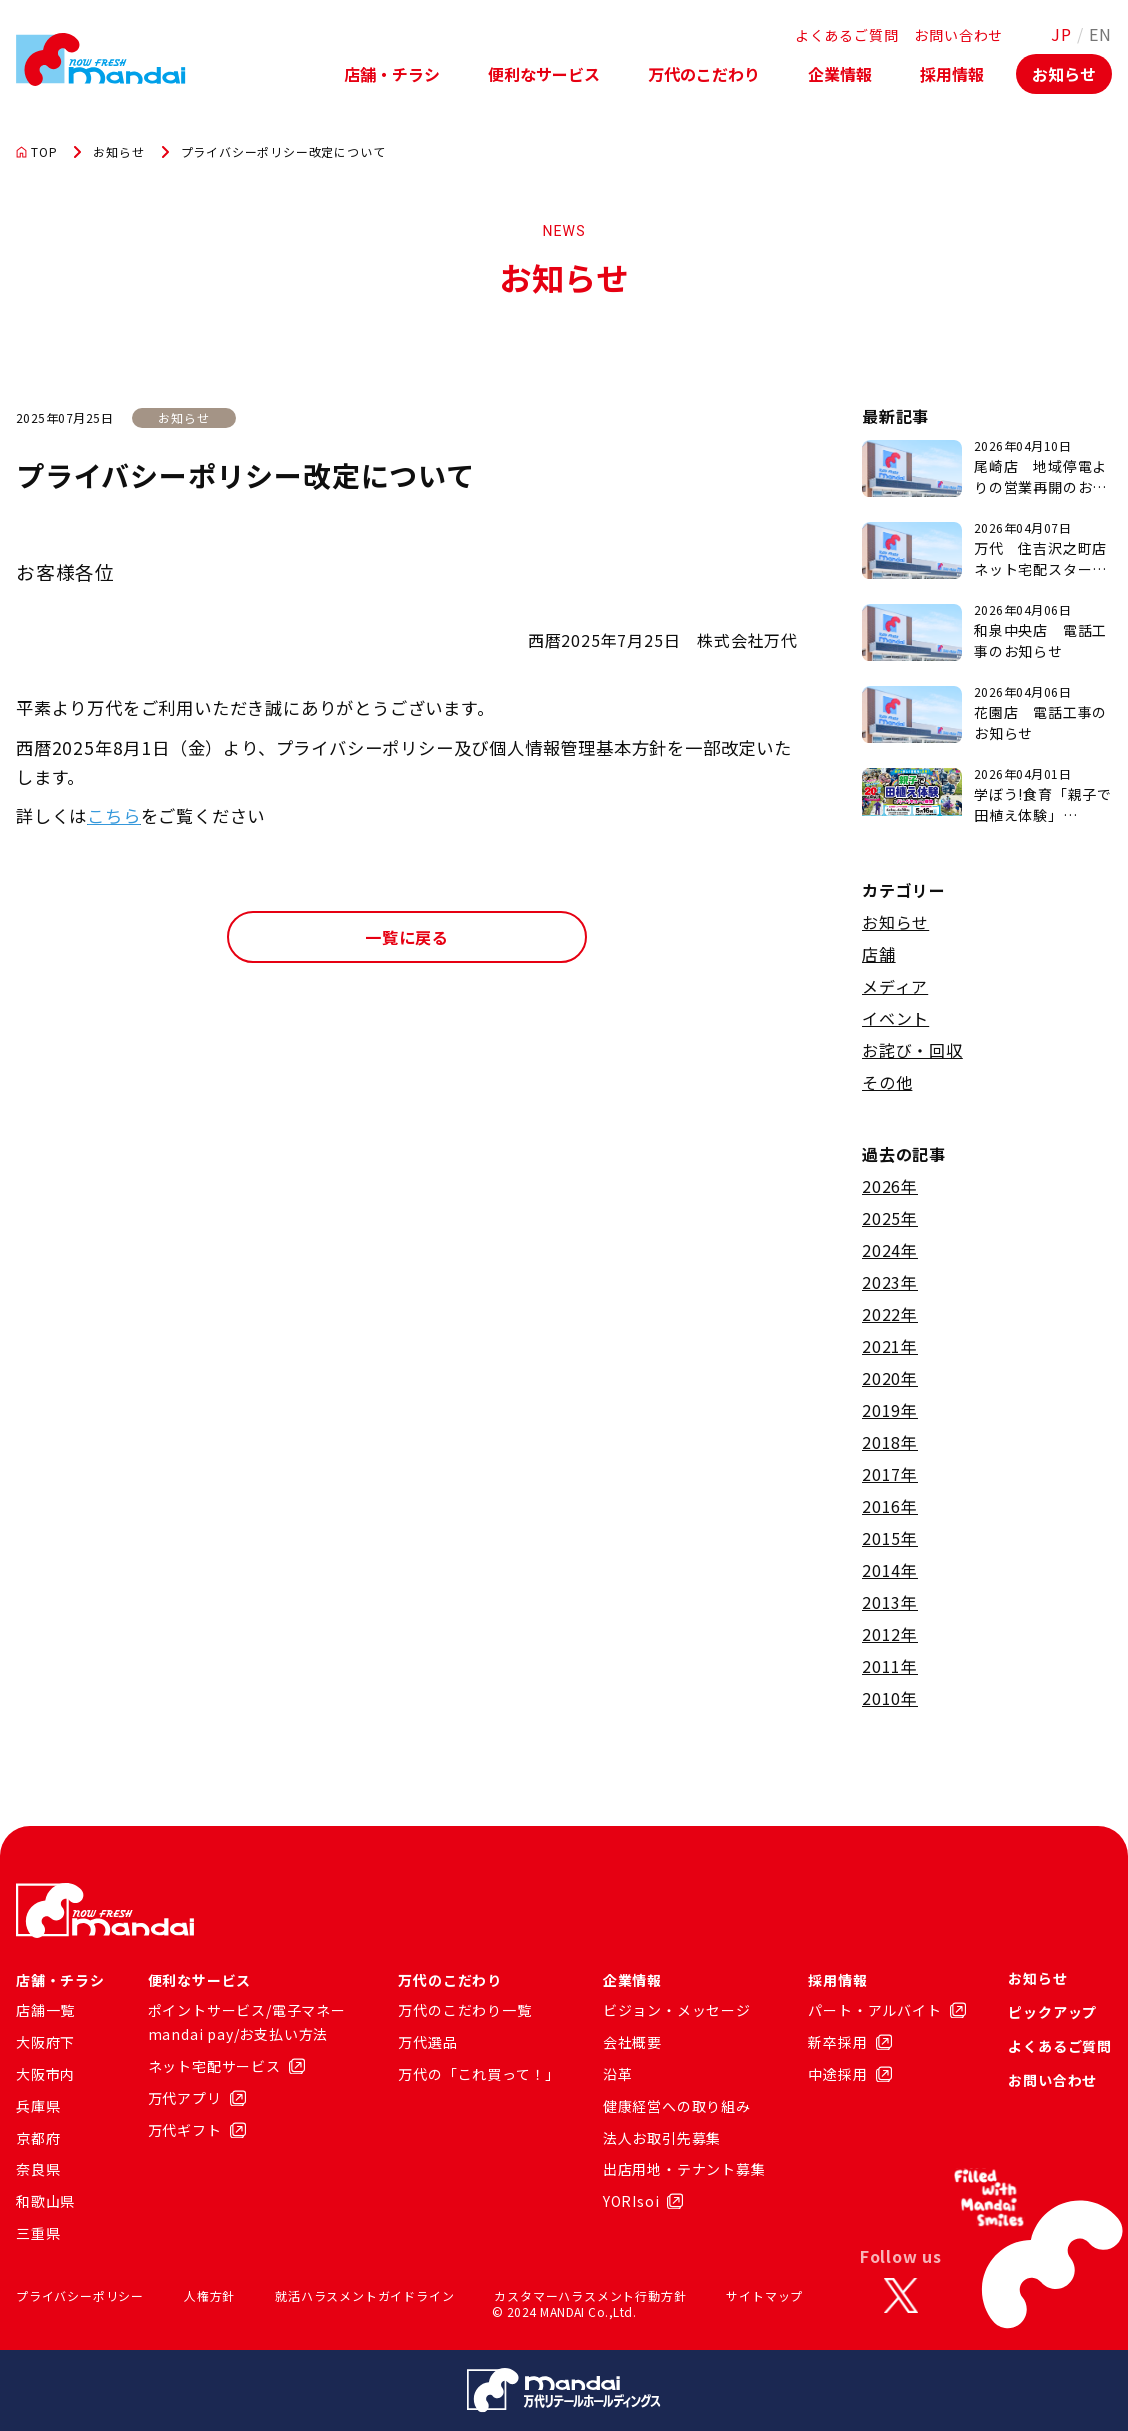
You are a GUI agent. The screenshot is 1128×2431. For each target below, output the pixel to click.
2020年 (890, 1378)
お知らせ (1064, 74)
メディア (895, 986)
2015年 (890, 1538)
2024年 (890, 1250)
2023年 (890, 1282)
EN (1100, 34)
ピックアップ (1052, 2012)
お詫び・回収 (912, 1050)
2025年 (890, 1218)
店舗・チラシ (392, 74)
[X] (901, 2296)
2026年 (890, 1186)
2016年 (890, 1506)
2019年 (890, 1410)
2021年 (890, 1346)
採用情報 (952, 74)
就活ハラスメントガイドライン (364, 2295)
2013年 (890, 1602)
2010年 (890, 1698)
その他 (887, 1082)
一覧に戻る (407, 937)
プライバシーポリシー (80, 2295)
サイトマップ (764, 2295)
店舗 (879, 954)
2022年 (890, 1314)
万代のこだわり (704, 74)
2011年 (890, 1666)
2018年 (890, 1442)
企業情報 (840, 74)
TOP (36, 152)
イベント (895, 1018)
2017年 (890, 1474)
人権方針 (209, 2295)
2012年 (890, 1634)
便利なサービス (544, 74)
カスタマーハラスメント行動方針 (590, 2295)
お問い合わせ (958, 35)
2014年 (890, 1570)
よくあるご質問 (847, 35)
